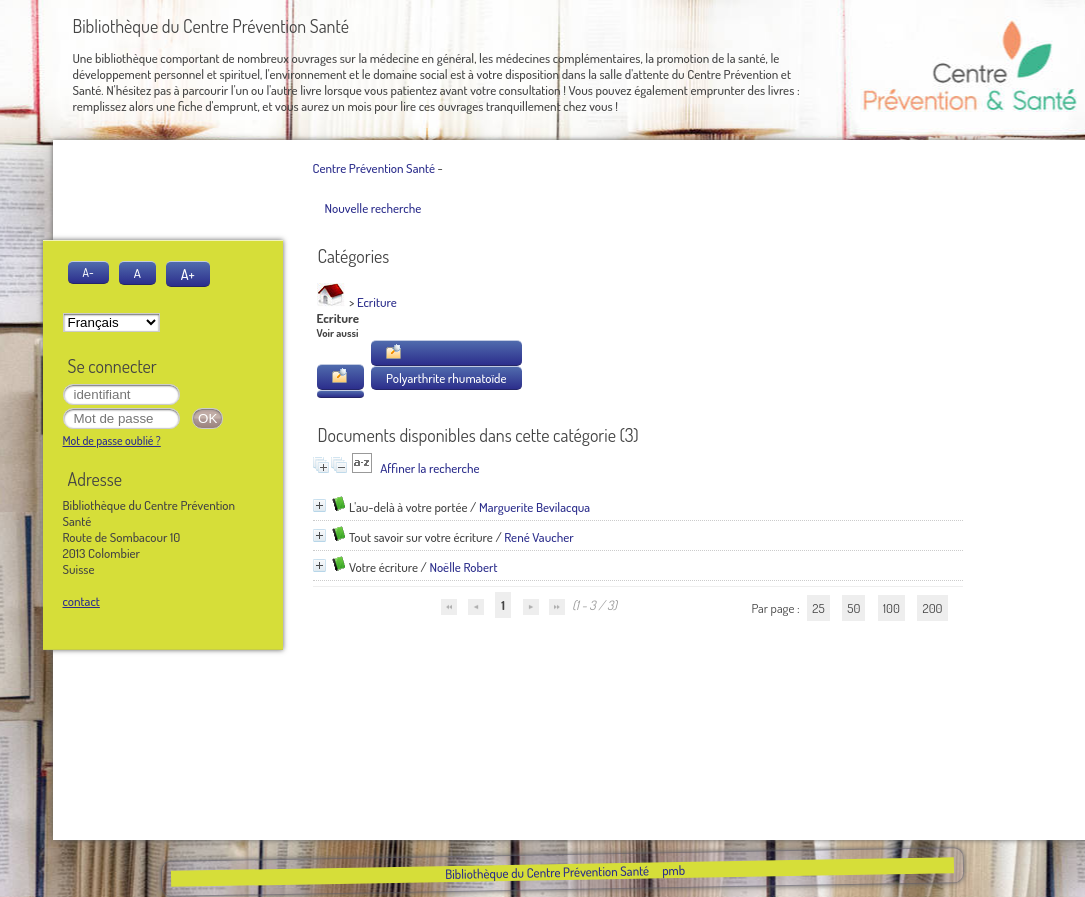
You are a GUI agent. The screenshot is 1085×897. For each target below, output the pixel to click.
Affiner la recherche (429, 468)
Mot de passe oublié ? (112, 440)
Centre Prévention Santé (374, 168)
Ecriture (377, 302)
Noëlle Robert (463, 567)
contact (81, 601)
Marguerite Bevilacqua (534, 507)
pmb (673, 870)
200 (932, 608)
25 (818, 608)
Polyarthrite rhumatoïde (446, 378)
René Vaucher (538, 537)
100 (891, 608)
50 (853, 608)
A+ (188, 274)
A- (88, 272)
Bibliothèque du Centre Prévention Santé (547, 872)
